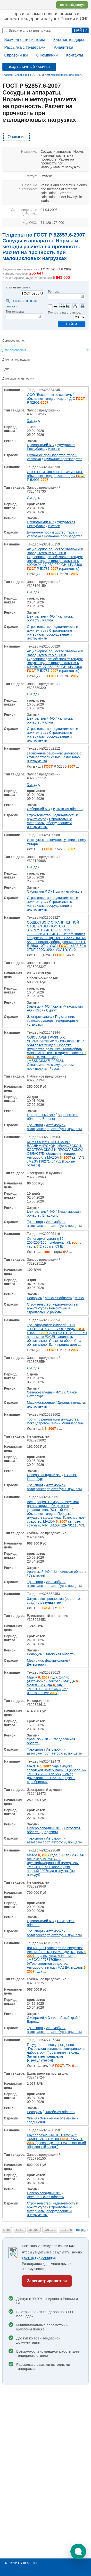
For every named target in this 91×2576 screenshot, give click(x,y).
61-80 (19, 2230)
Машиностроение (41, 1402)
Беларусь (34, 1298)
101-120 (49, 2230)
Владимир (50, 1215)
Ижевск (54, 449)
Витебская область (59, 1654)
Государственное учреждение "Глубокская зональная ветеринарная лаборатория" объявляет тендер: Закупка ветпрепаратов (56, 2052)
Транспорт (35, 1125)
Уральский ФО (38, 1006)
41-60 (6, 2230)
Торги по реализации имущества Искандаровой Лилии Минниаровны (55, 1421)
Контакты (74, 55)
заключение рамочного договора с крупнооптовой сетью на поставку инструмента (54, 757)
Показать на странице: (64, 312)
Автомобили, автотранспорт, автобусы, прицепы (54, 1127)
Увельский (37, 1575)
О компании (47, 55)
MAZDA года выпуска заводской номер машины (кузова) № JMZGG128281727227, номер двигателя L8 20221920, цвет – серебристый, (56, 1774)
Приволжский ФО (40, 445)
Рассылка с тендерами (25, 47)
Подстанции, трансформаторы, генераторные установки (52, 1020)
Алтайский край (65, 2018)
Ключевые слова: (18, 287)
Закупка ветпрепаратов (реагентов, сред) (55, 1600)
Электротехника (39, 1017)
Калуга (47, 620)
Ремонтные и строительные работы (48, 1310)
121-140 (66, 2230)
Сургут (51, 1010)
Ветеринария (37, 1664)
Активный (61, 306)
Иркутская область (68, 809)
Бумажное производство (63, 459)
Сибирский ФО (38, 809)
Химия (32, 2118)
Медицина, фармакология (47, 1660)
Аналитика (63, 47)
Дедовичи (50, 1832)
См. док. (33, 420)
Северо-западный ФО (44, 1392)
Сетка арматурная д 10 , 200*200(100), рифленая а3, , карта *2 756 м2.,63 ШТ (54, 1242)
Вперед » (82, 2230)
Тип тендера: (15, 311)
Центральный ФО (41, 616)
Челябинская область (69, 1572)
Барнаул (33, 2021)
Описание (17, 137)
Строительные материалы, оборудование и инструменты (49, 634)
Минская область (58, 1298)
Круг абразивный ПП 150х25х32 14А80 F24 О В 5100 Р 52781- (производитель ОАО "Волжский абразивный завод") (56, 2141)
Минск (79, 1298)
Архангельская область (45, 2197)
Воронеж (49, 1119)
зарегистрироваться (39, 2257)
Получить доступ (20, 2563)
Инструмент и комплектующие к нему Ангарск (56, 842)
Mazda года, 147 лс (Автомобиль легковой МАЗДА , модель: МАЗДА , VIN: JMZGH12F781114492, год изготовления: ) (53, 1685)
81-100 (33, 2230)
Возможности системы (24, 40)
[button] (78, 2551)
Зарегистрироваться (47, 2281)
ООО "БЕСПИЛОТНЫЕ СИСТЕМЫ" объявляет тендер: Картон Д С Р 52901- (56, 476)
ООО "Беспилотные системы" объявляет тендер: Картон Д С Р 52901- (56, 398)
